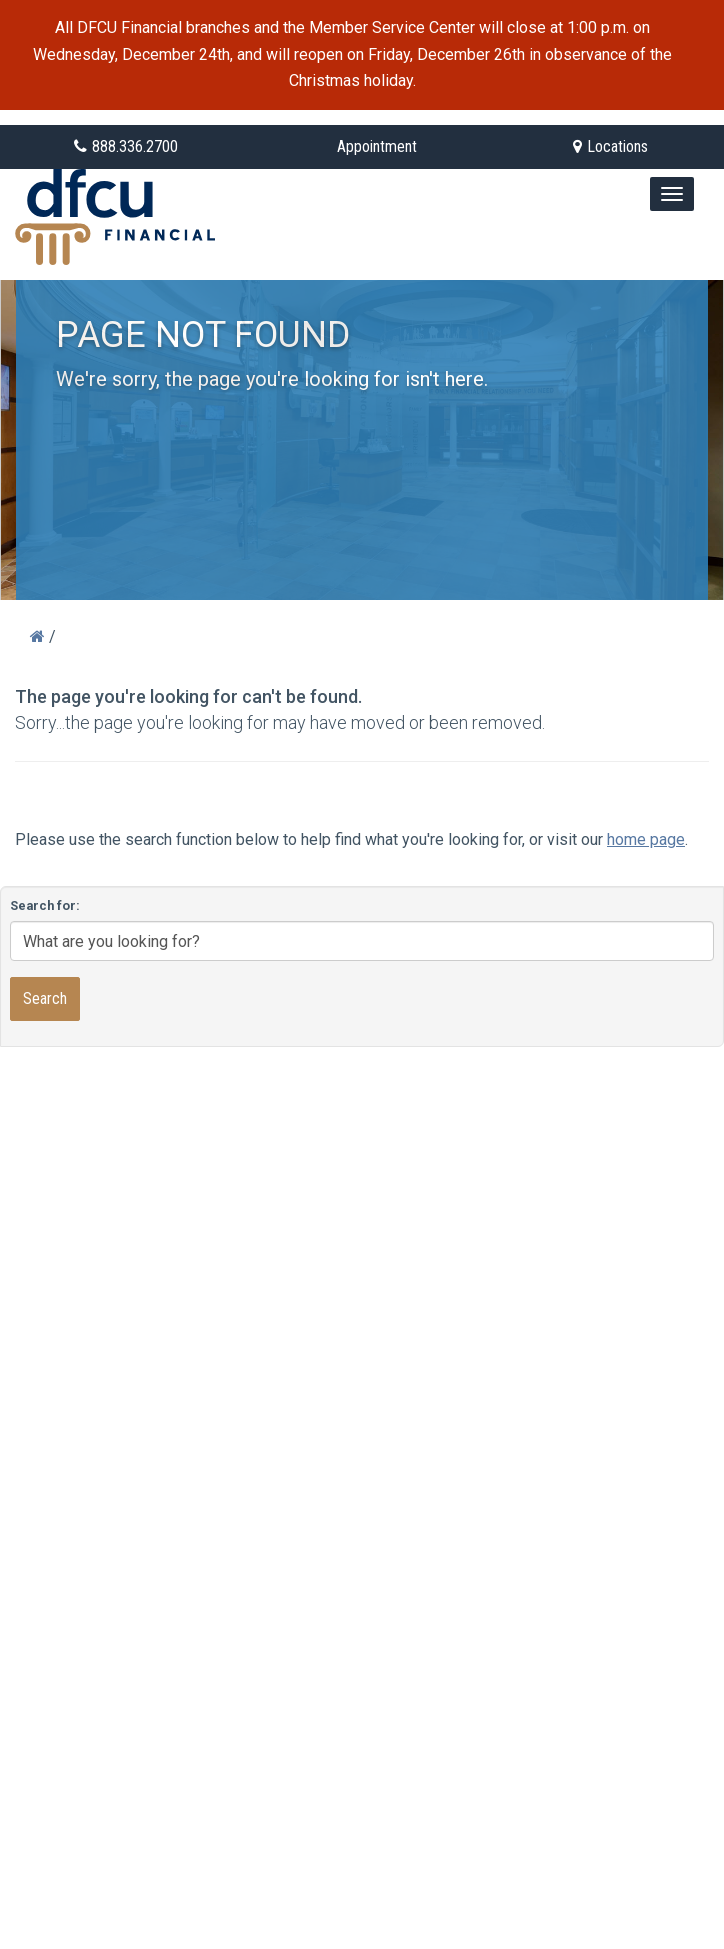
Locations (610, 146)
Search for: (45, 905)
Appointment (377, 146)
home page (646, 839)
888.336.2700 (126, 146)
